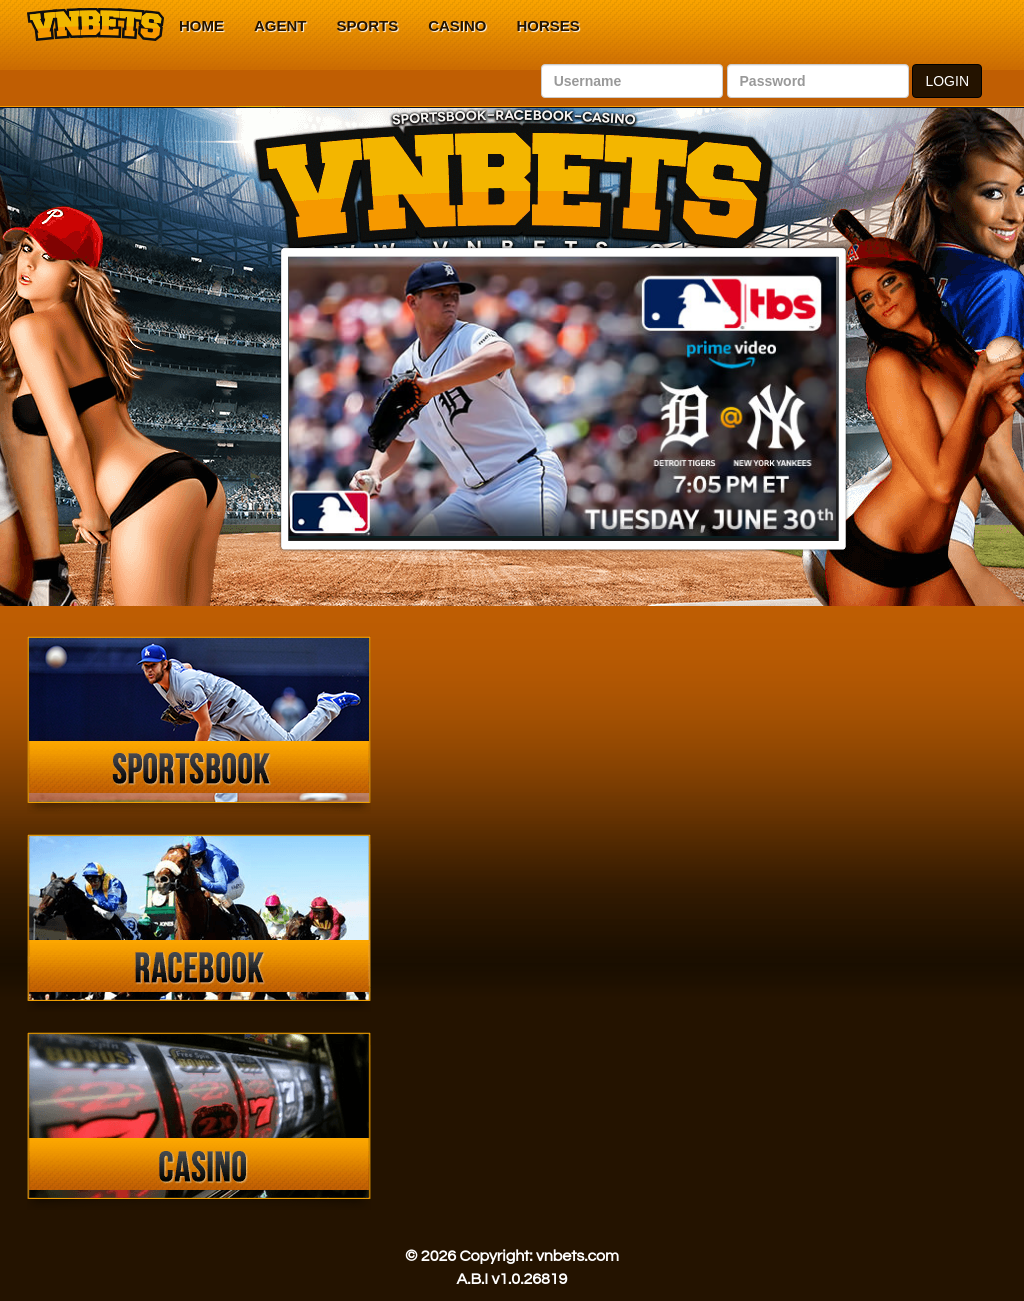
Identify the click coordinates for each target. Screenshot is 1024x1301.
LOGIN (947, 81)
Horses (548, 25)
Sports (368, 25)
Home (201, 25)
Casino (457, 25)
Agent (280, 25)
